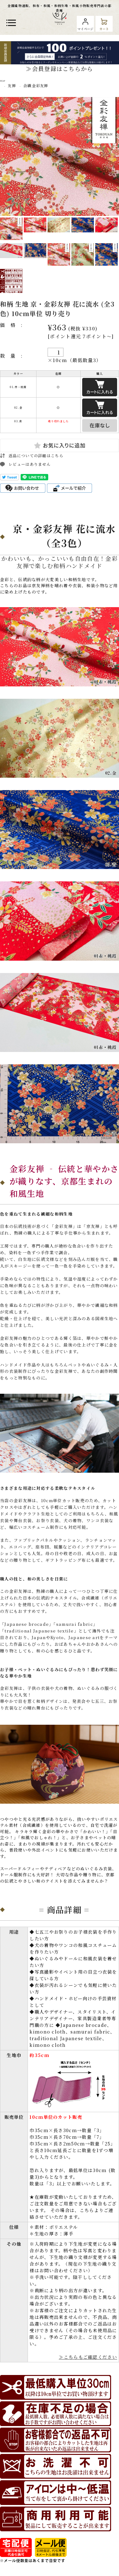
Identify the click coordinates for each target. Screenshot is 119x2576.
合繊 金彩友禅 (35, 85)
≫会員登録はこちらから (59, 68)
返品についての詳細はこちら (36, 455)
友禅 (12, 85)
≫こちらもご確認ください (88, 2357)
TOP (2, 80)
